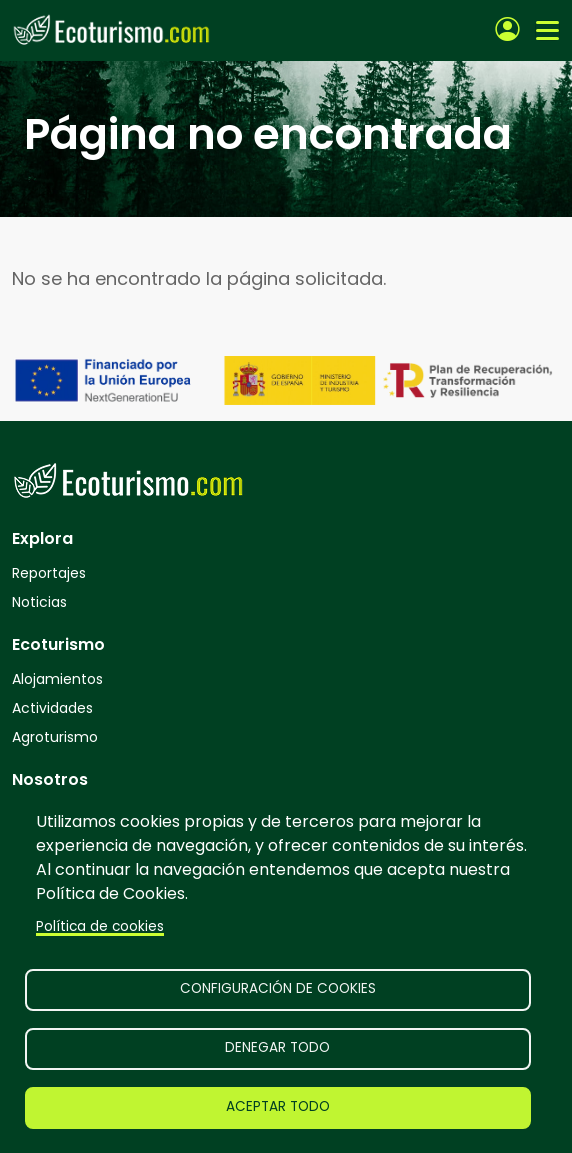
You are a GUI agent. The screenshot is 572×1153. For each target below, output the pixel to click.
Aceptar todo (278, 1106)
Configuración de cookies (278, 988)
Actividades (52, 708)
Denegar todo (277, 1047)
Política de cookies (100, 926)
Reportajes (49, 573)
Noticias (39, 602)
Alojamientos (57, 679)
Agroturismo (55, 737)
